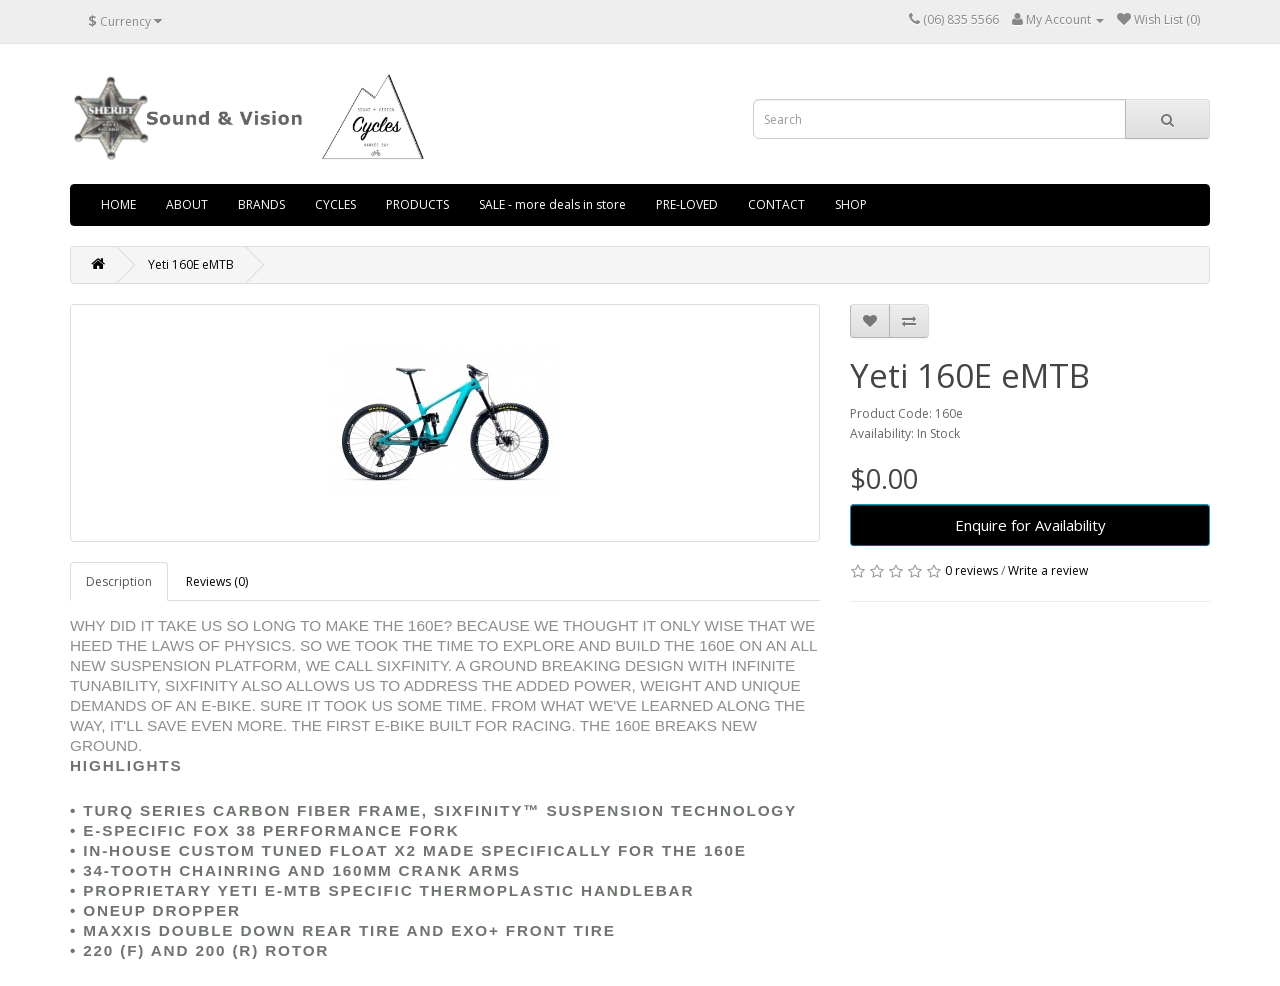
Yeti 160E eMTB (191, 264)
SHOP (851, 204)
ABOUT (187, 204)
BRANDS (261, 204)
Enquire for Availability (1030, 525)
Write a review (1048, 570)
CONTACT (776, 204)
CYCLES (335, 204)
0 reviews (971, 570)
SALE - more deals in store (552, 204)
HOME (118, 204)
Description (119, 581)
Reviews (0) (217, 581)
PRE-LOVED (687, 204)
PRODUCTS (417, 204)
